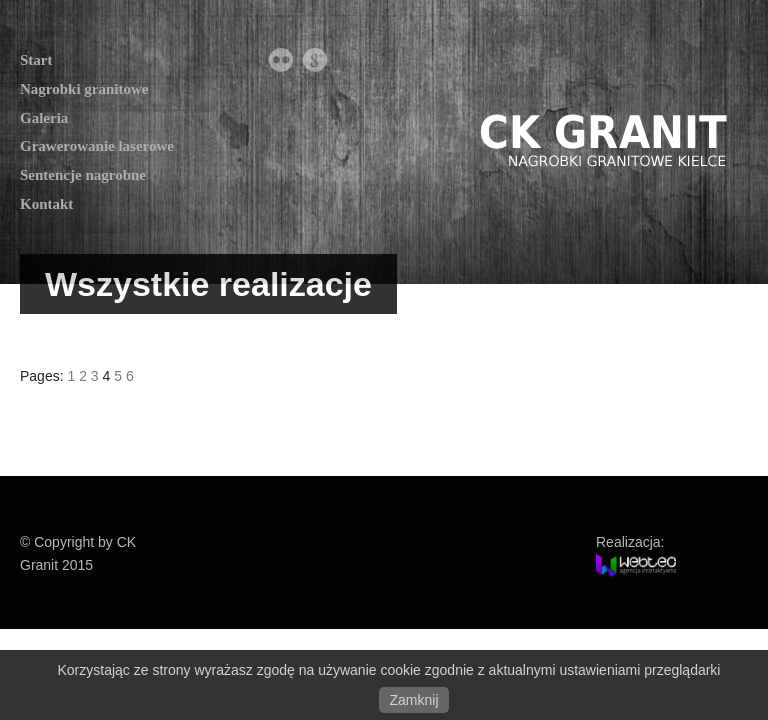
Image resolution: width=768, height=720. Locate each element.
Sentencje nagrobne (83, 175)
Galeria (44, 118)
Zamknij (413, 700)
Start (36, 60)
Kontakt (46, 204)
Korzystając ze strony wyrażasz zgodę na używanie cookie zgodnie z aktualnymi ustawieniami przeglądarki (389, 670)
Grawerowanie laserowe (97, 146)
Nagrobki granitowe (84, 89)
